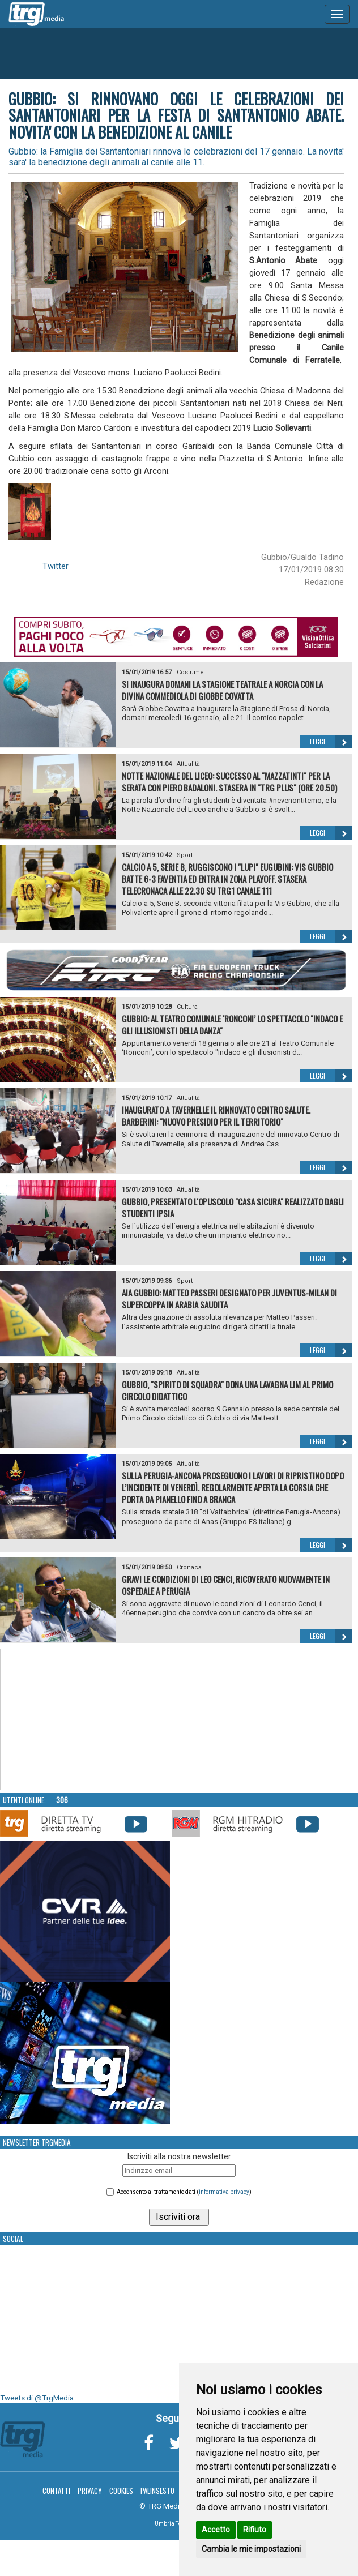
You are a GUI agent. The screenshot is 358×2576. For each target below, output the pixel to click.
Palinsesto (157, 2490)
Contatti (56, 2490)
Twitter (55, 566)
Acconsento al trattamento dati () (184, 2192)
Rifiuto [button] (254, 2529)
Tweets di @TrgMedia (37, 2398)
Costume (190, 672)
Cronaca (189, 1567)
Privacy (90, 2490)
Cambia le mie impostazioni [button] (251, 2548)
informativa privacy (224, 2192)
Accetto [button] (216, 2529)
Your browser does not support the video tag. (86, 1720)
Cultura (187, 1007)
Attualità (188, 764)
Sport (185, 855)
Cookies (121, 2490)
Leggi (331, 741)
